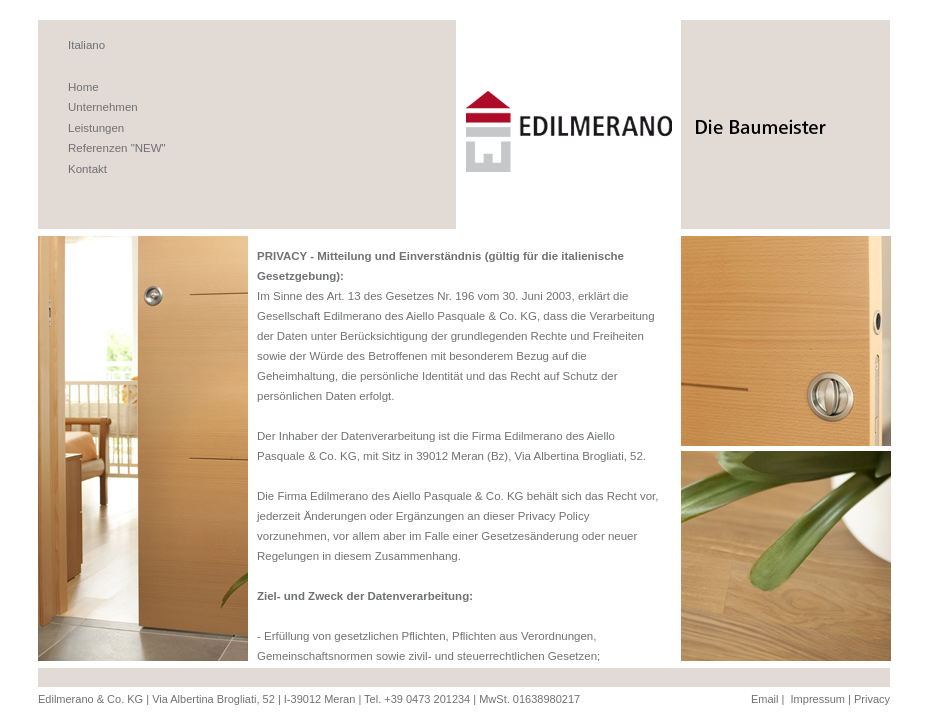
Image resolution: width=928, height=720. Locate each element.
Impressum (818, 699)
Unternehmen (103, 107)
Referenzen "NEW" (117, 148)
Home (83, 87)
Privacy (872, 699)
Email (765, 699)
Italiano (86, 45)
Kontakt (87, 169)
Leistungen (96, 128)
